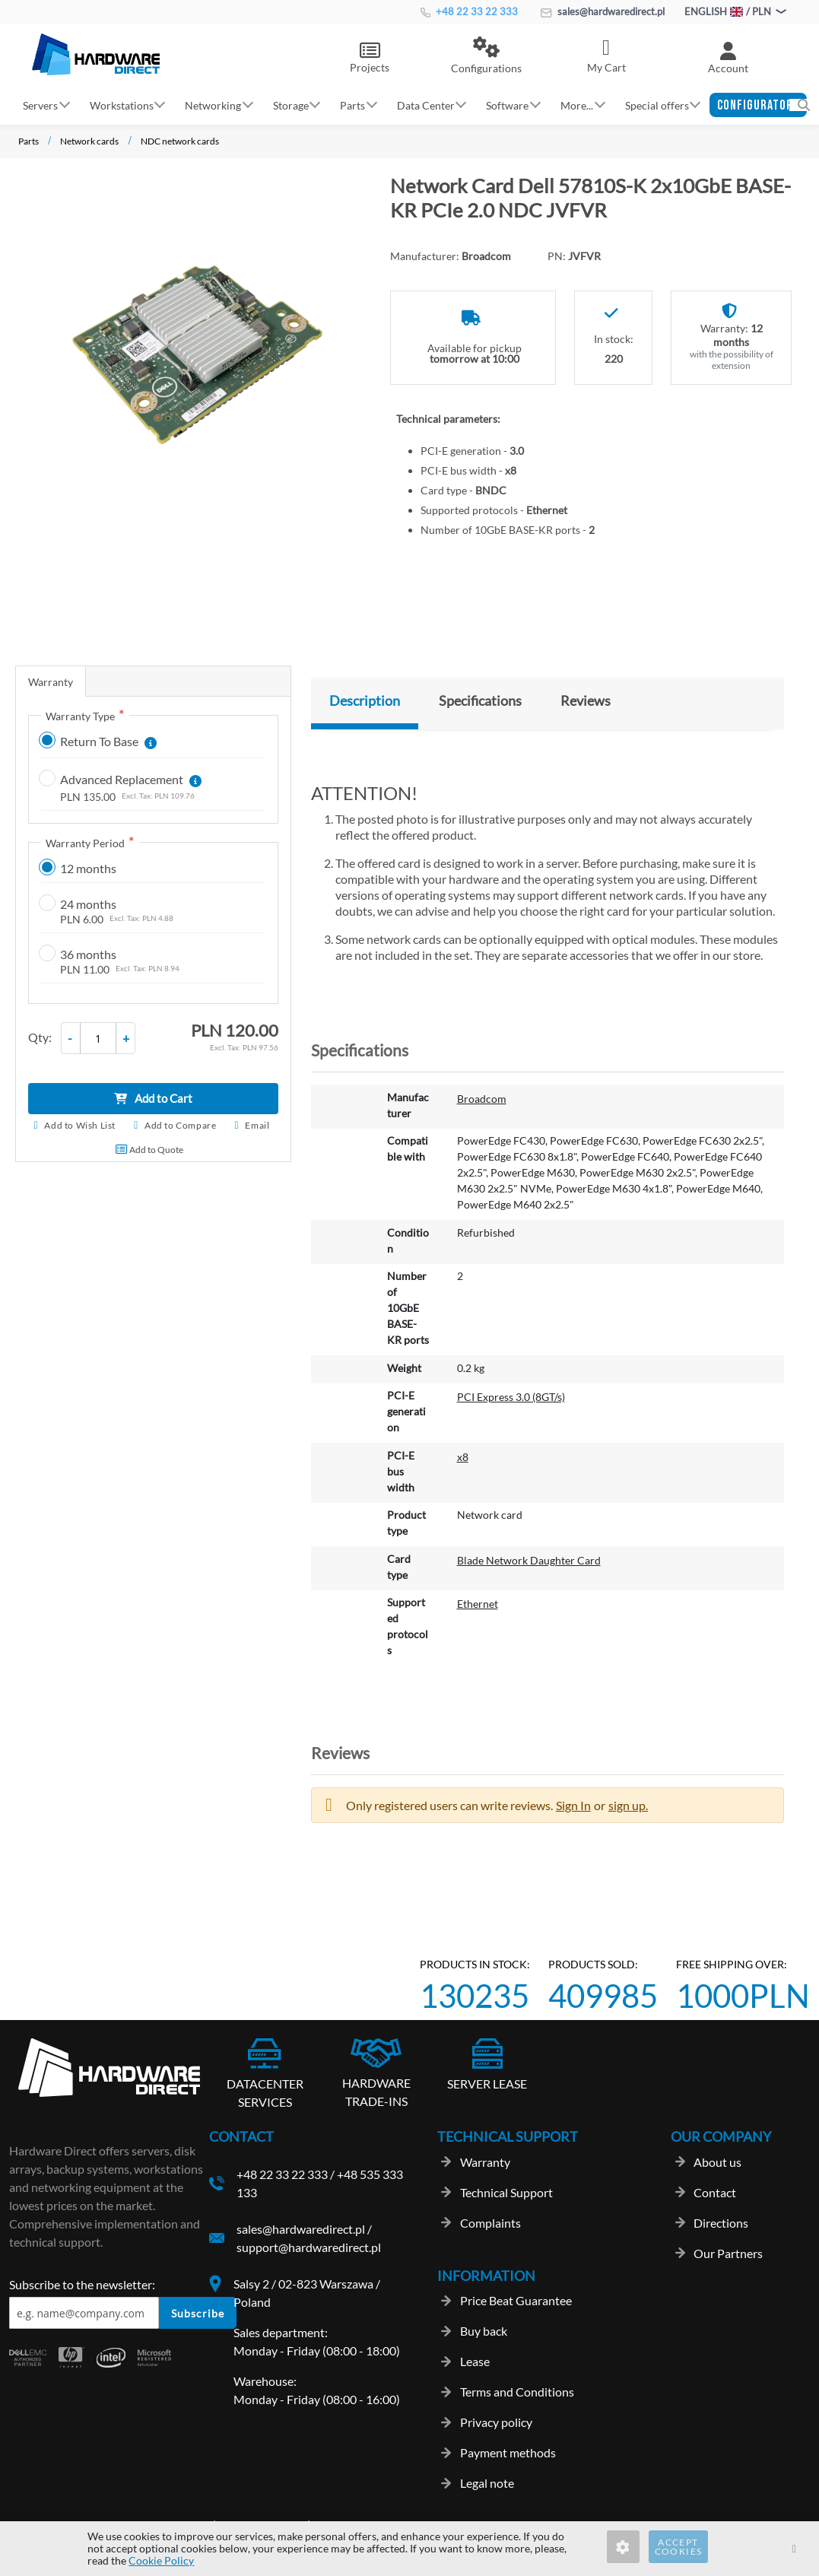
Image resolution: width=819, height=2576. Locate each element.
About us (717, 2162)
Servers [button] (40, 104)
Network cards (89, 141)
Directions (721, 2222)
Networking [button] (213, 104)
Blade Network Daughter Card (529, 1560)
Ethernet (477, 1603)
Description (364, 700)
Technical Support (506, 2192)
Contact (715, 2192)
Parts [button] (352, 104)
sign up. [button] (628, 1805)
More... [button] (576, 104)
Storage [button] (291, 104)
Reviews (585, 700)
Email (257, 1125)
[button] (486, 56)
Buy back (483, 2330)
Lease (475, 2361)
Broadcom (481, 1098)
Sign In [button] (573, 1805)
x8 (462, 1456)
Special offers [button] (657, 104)
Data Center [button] (426, 104)
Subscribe (197, 2313)
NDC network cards (180, 141)
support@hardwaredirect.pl (308, 2247)
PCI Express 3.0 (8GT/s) (511, 1396)
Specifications (480, 700)
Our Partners (728, 2253)
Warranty (50, 681)
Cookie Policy (161, 2560)
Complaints (490, 2222)
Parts (28, 141)
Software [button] (507, 104)
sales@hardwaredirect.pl (603, 11)
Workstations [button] (122, 104)
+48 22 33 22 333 (469, 11)
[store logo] (96, 54)
